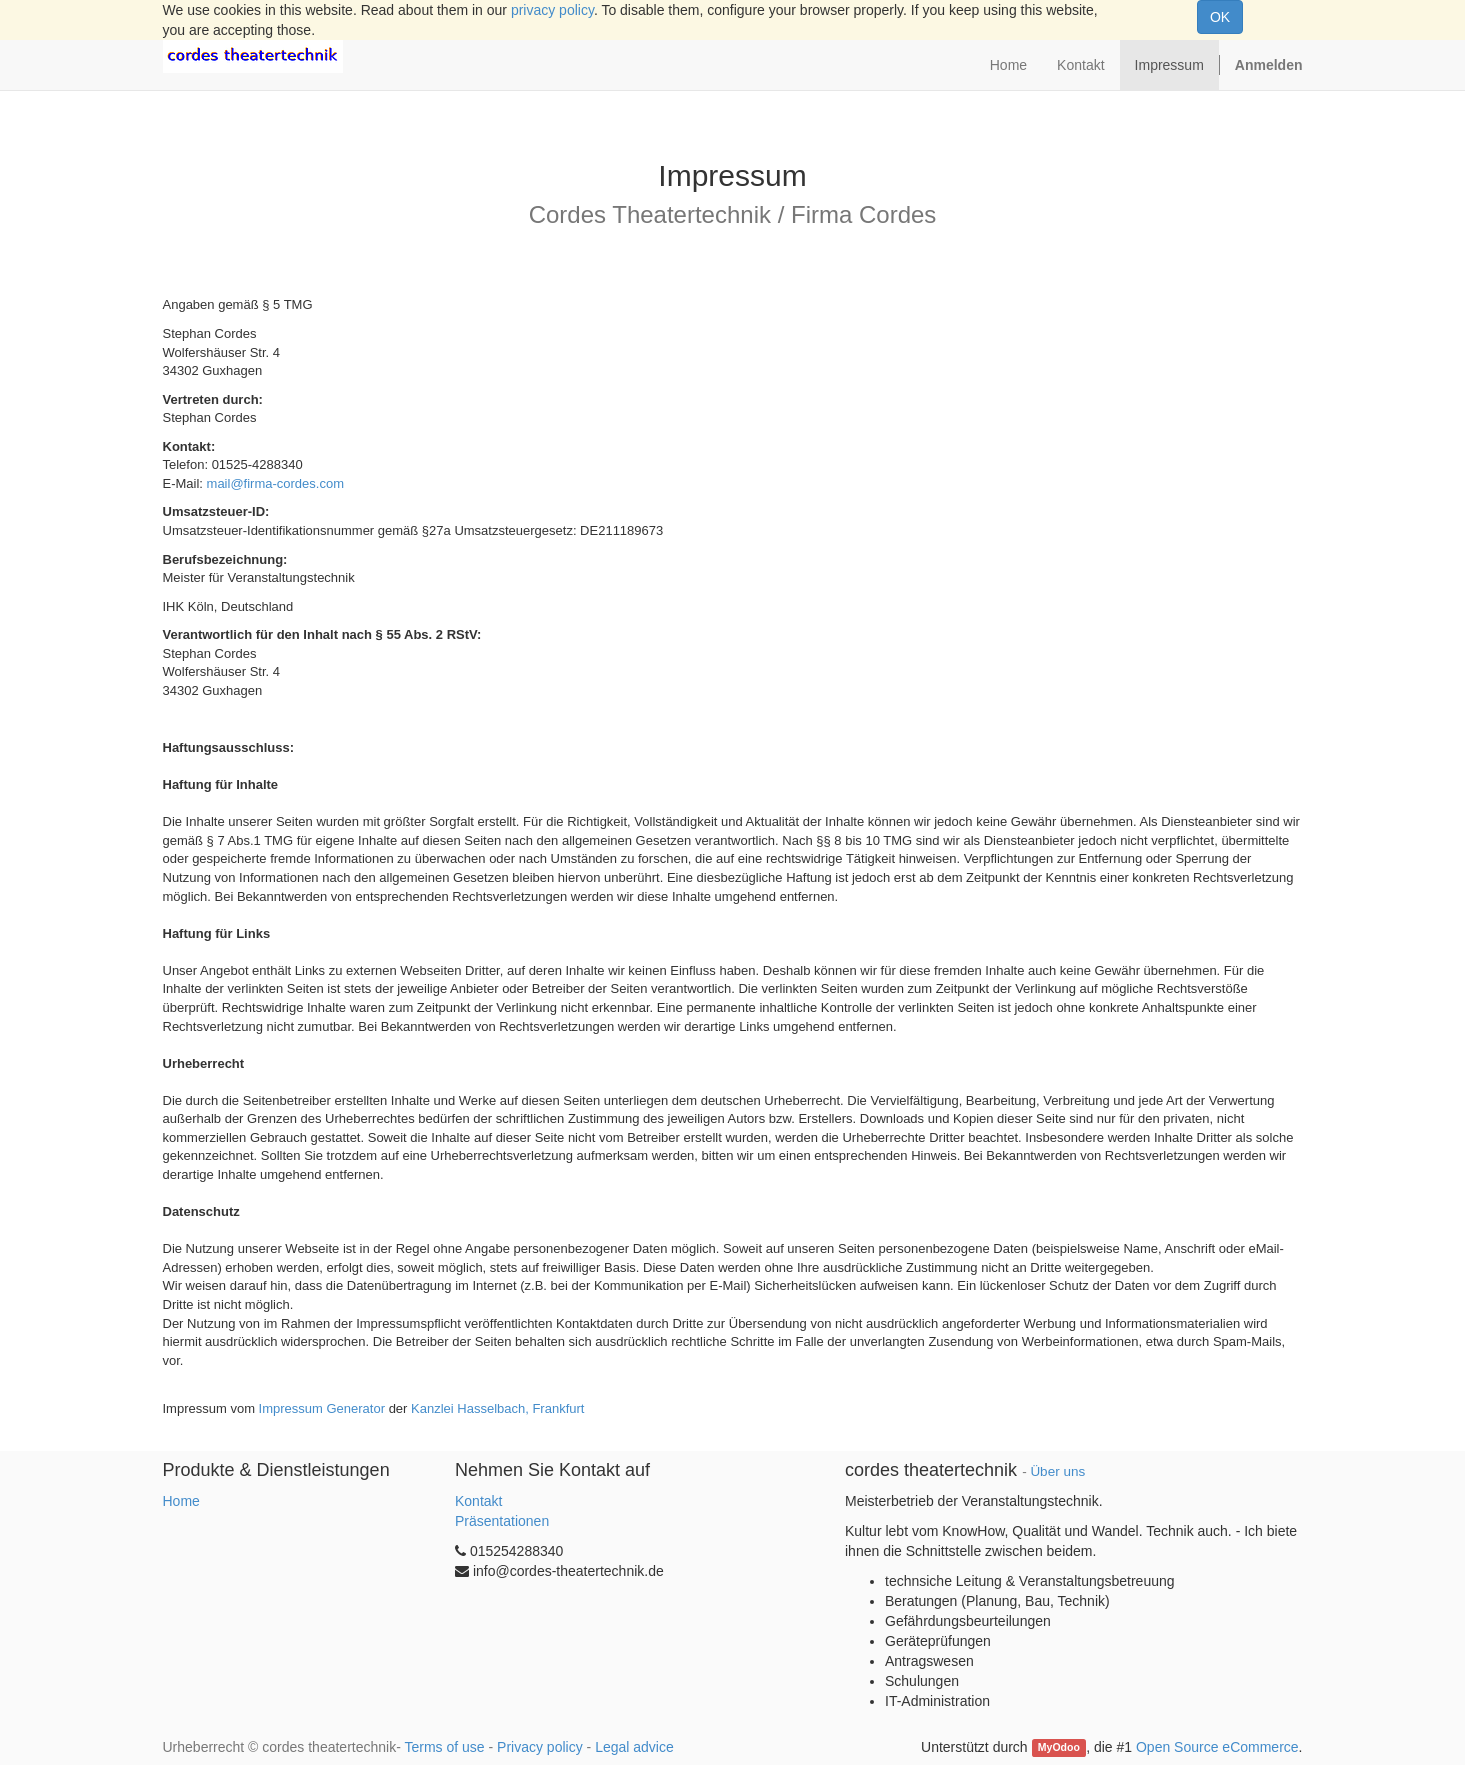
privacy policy (552, 10)
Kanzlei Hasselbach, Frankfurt (497, 1408)
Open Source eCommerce (1217, 1747)
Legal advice (634, 1747)
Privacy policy (540, 1747)
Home (181, 1501)
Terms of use (444, 1747)
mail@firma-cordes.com (275, 483)
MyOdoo (1059, 1748)
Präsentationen (502, 1521)
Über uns (1057, 1471)
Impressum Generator (322, 1408)
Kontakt (478, 1501)
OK (1220, 17)
